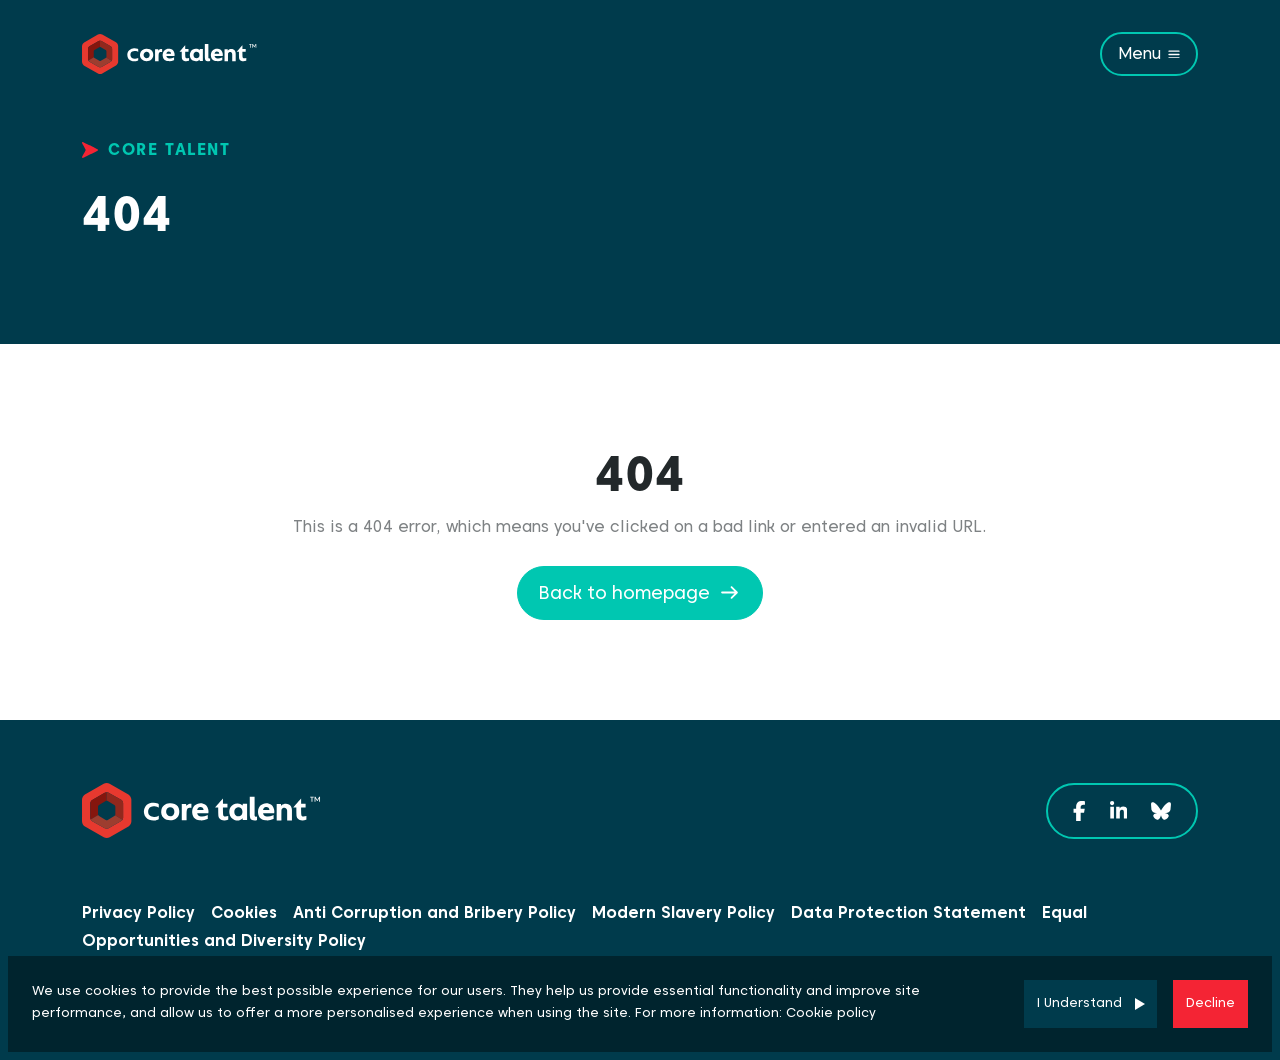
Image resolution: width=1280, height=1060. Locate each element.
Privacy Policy (138, 912)
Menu (1139, 53)
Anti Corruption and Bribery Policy (434, 912)
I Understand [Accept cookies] (1079, 1002)
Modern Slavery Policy (683, 912)
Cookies (244, 912)
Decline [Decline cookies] (1210, 1002)
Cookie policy (831, 1012)
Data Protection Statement (908, 912)
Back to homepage (624, 592)
